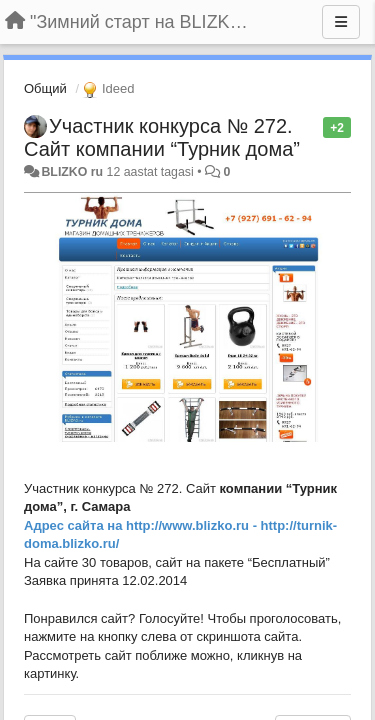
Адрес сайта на (75, 525)
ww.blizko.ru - (216, 525)
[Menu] (341, 22)
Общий (45, 88)
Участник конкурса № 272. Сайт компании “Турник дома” (162, 137)
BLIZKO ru (73, 172)
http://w (149, 525)
